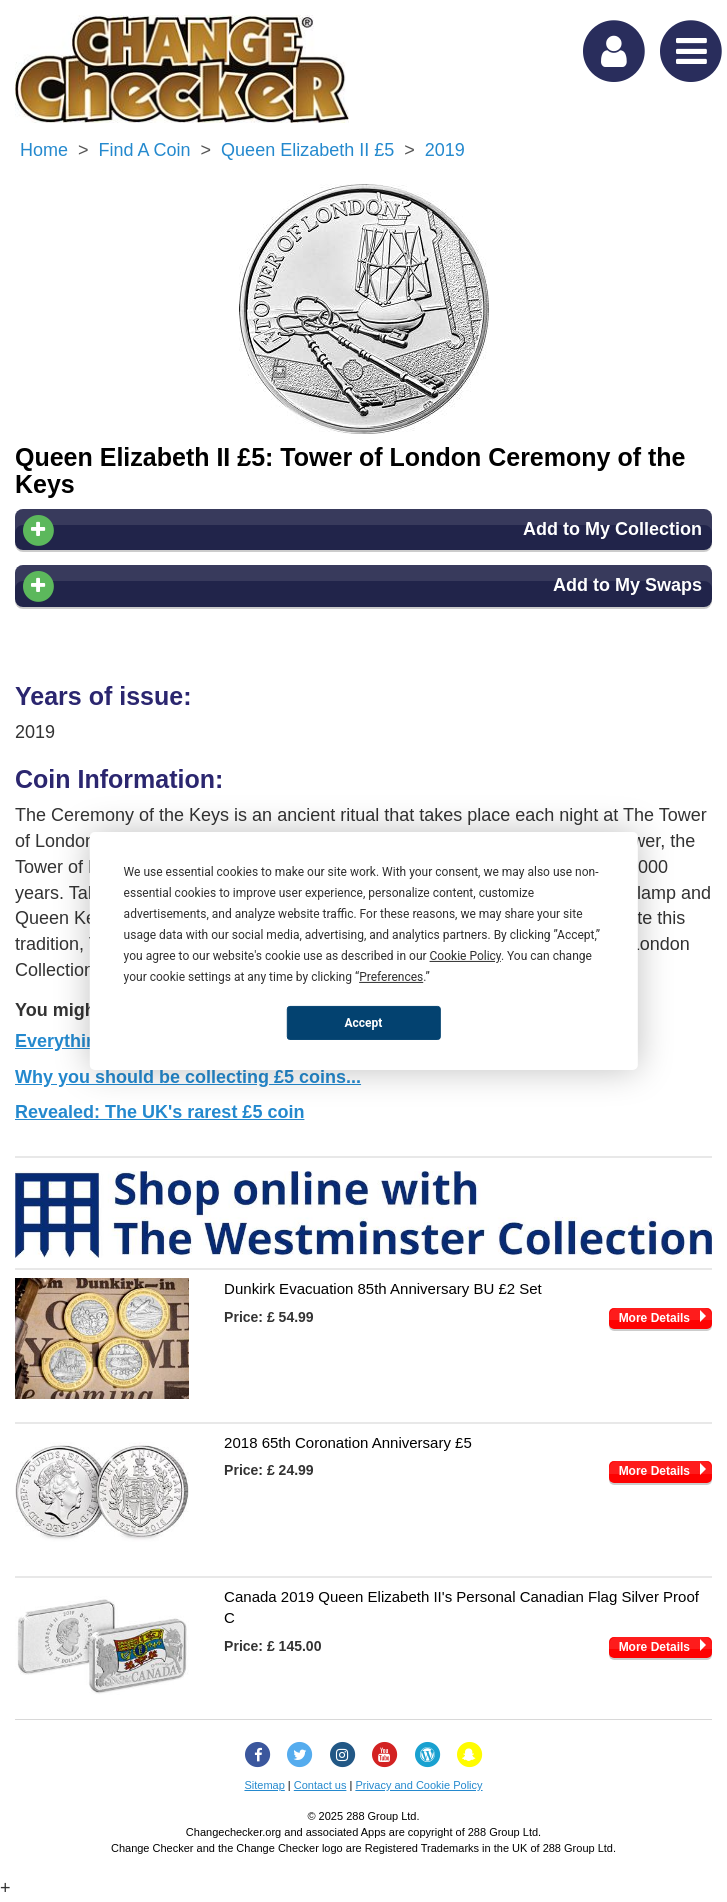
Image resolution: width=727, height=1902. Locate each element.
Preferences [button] (391, 977)
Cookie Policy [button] (465, 956)
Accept (364, 1022)
